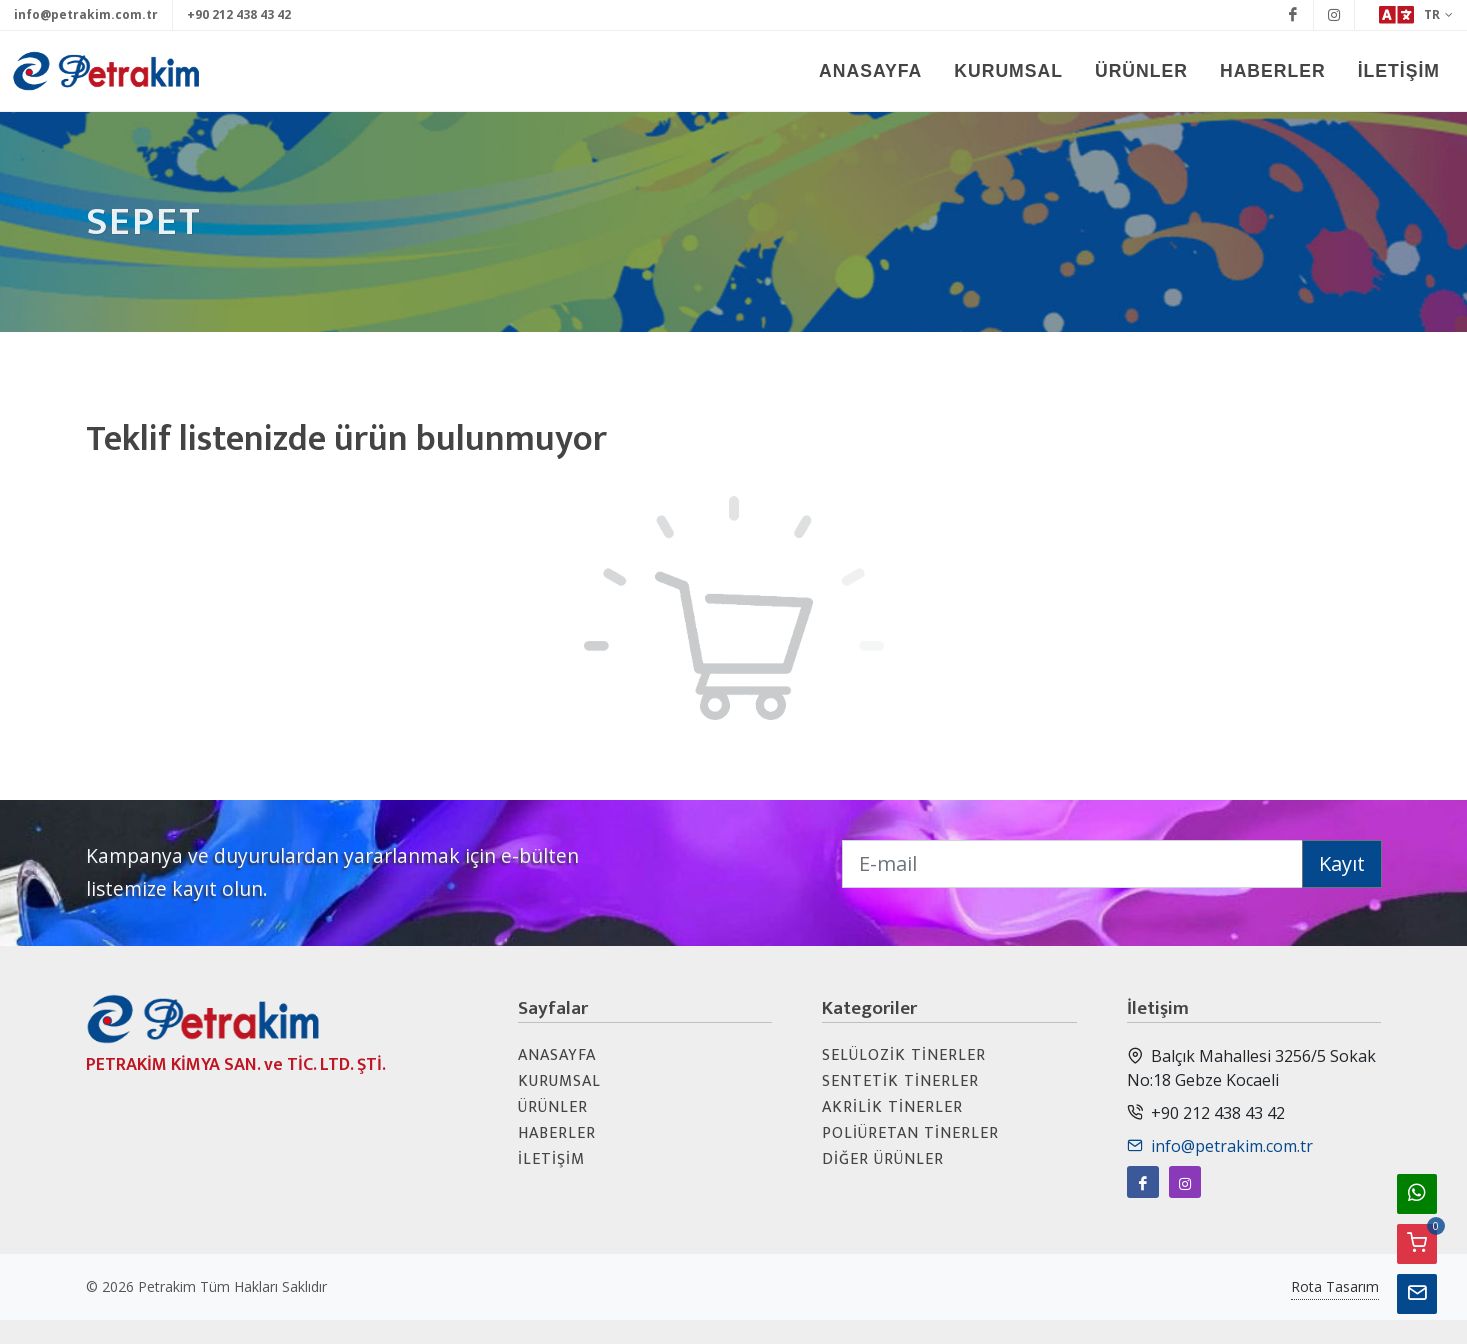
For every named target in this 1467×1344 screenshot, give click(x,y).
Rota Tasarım (1335, 1286)
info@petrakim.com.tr (86, 14)
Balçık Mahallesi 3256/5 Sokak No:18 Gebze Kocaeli (1251, 1067)
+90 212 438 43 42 (239, 14)
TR (1416, 15)
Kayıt (1342, 863)
